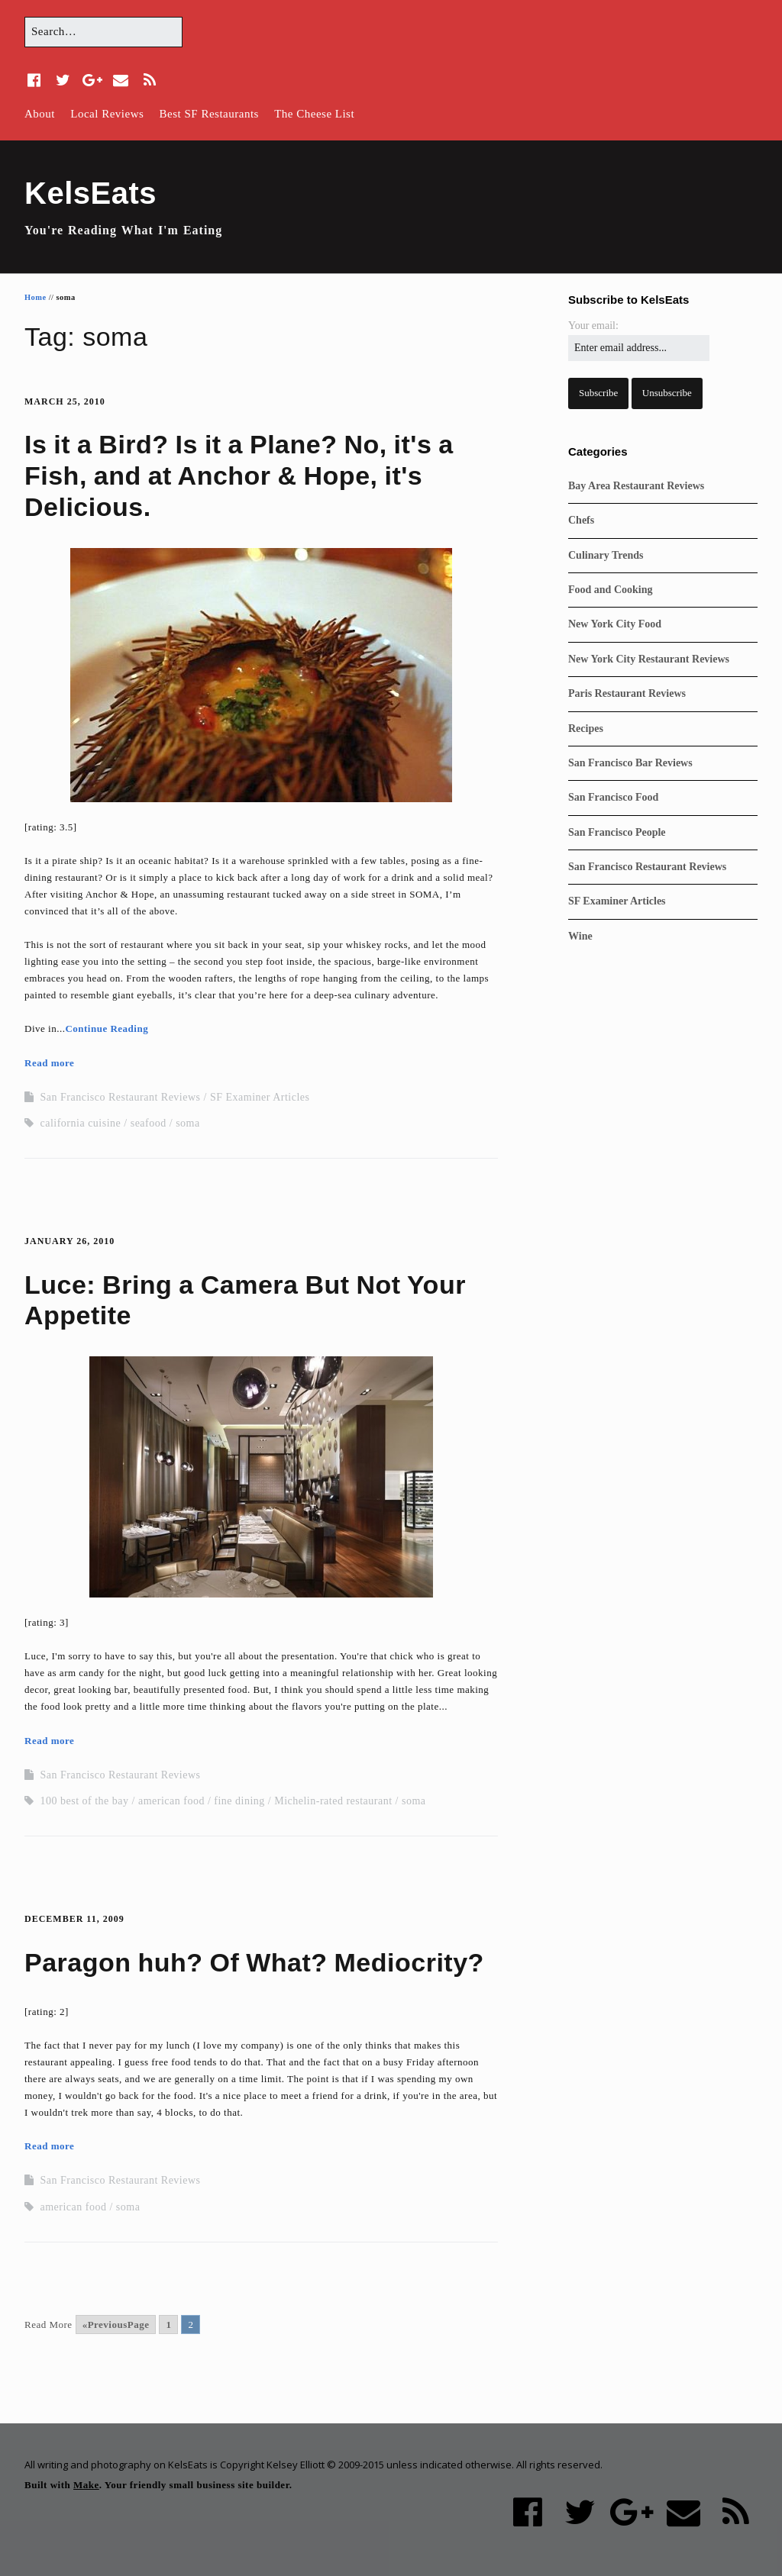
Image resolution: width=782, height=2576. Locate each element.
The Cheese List (314, 114)
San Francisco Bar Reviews (630, 763)
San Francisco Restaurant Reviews (120, 1097)
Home (35, 297)
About (39, 114)
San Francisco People (617, 832)
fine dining (239, 1801)
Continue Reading (106, 1028)
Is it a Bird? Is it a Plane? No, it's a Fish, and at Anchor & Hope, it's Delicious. (239, 475)
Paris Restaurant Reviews (627, 693)
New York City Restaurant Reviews (648, 659)
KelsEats (90, 193)
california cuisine (80, 1123)
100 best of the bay (84, 1801)
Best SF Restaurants (209, 114)
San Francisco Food (613, 797)
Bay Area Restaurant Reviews (636, 486)
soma (188, 1123)
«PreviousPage (116, 2324)
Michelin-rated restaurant (333, 1801)
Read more (49, 1063)
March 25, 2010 (64, 401)
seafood (148, 1123)
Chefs (581, 520)
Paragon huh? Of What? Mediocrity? (254, 1962)
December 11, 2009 (74, 1918)
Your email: (593, 325)
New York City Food (614, 624)
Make (86, 2485)
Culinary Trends (605, 555)
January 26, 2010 (69, 1241)
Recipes (585, 728)
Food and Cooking (610, 589)
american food (171, 1801)
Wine (580, 936)
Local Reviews (107, 114)
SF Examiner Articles (260, 1097)
